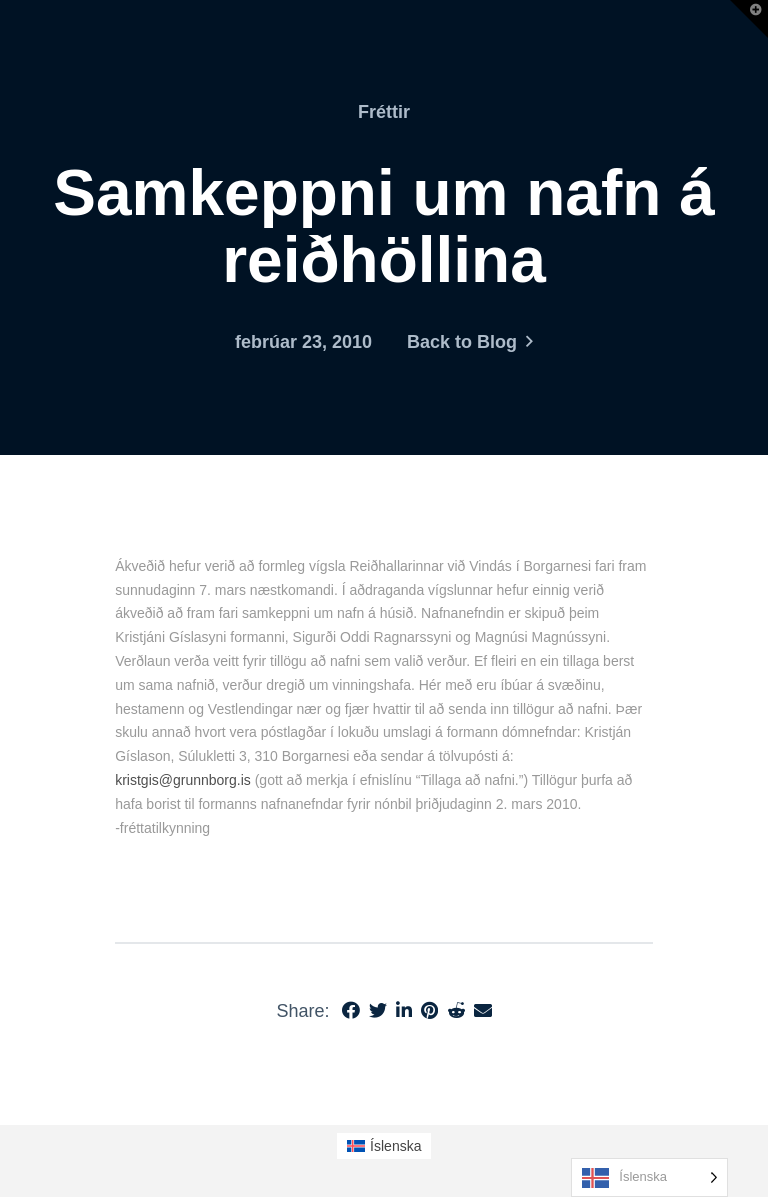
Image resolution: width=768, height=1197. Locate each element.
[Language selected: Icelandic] (649, 1177)
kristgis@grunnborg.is (183, 780)
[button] (749, 19)
